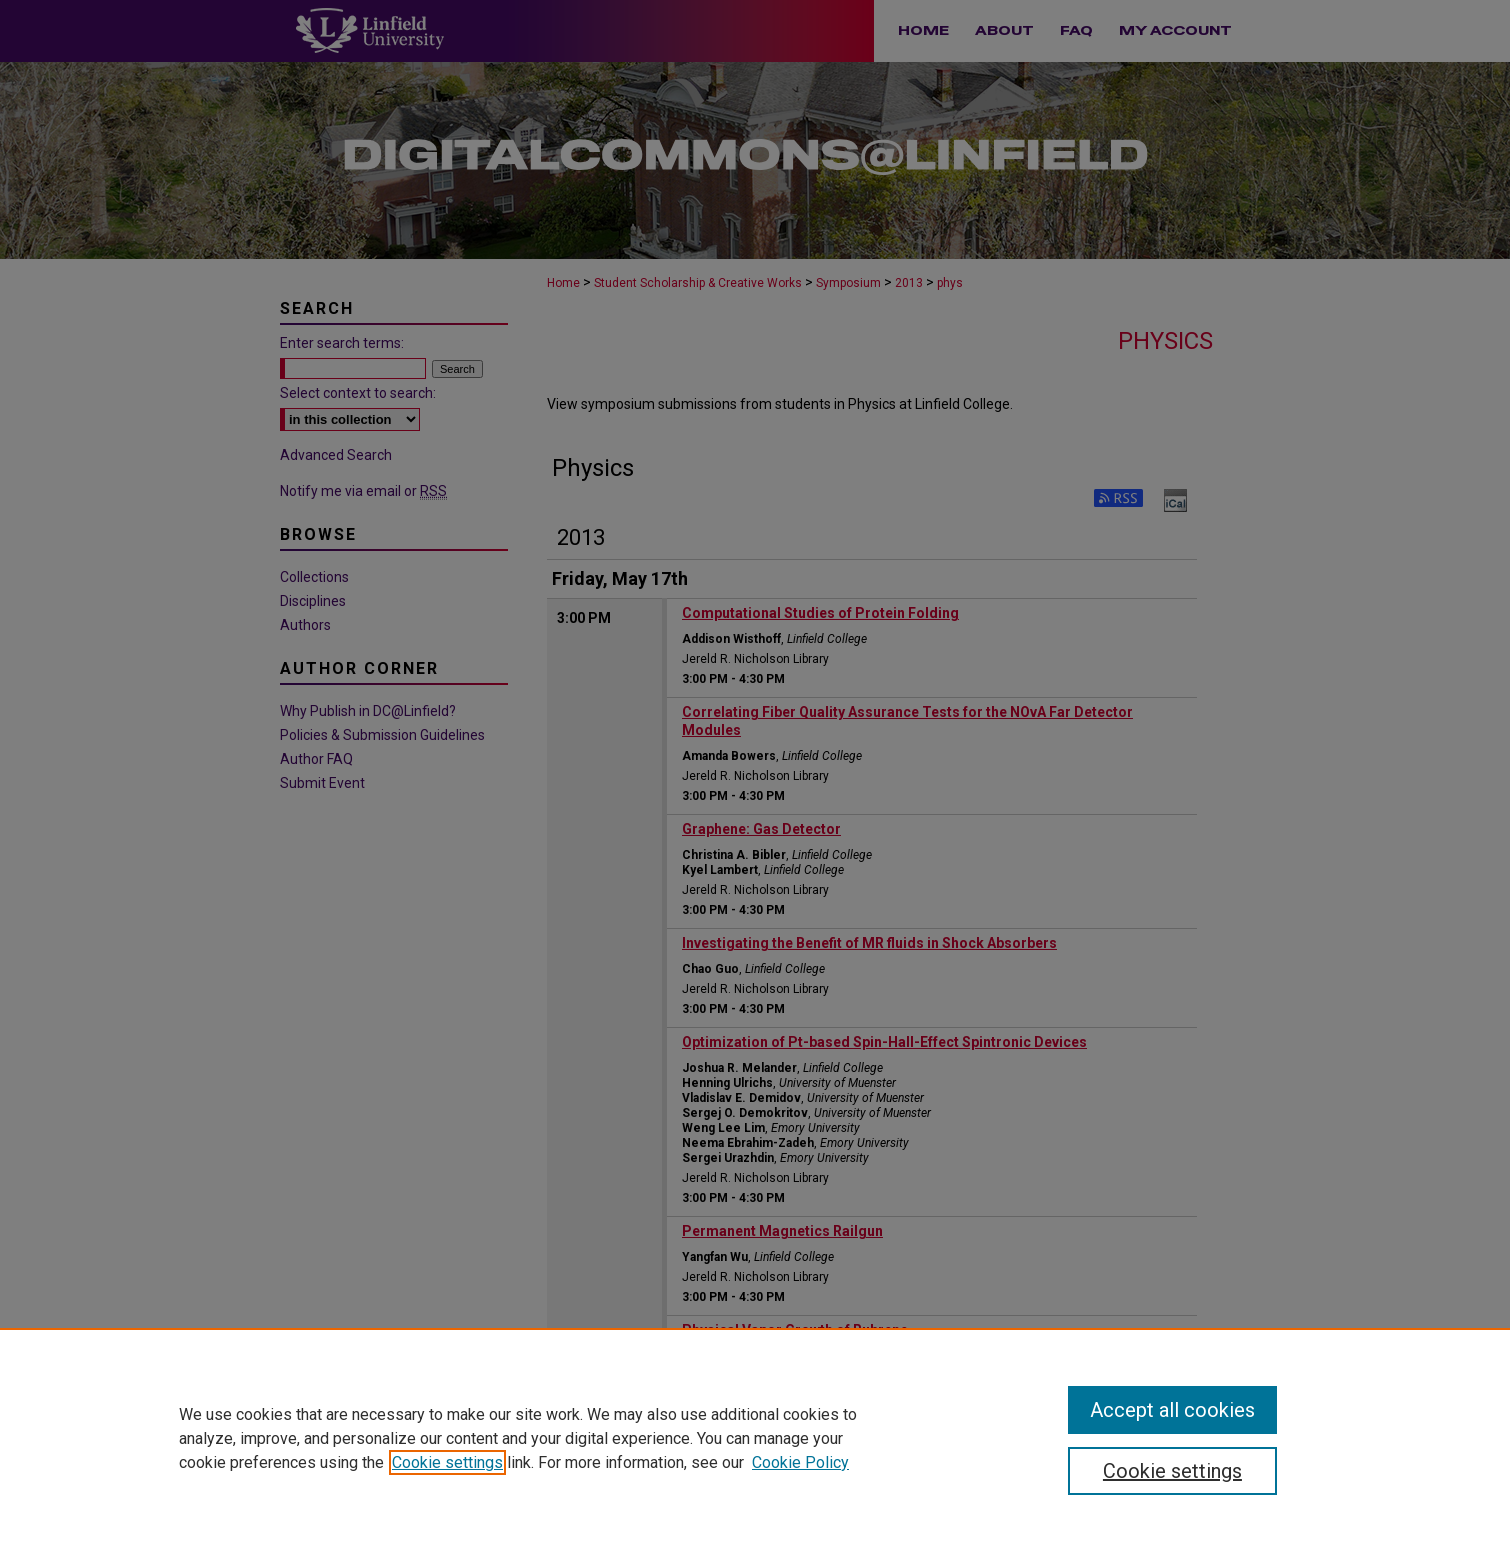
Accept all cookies (1172, 1410)
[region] (755, 1438)
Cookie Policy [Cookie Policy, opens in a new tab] (800, 1462)
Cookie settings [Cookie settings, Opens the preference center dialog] (1172, 1471)
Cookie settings (447, 1462)
